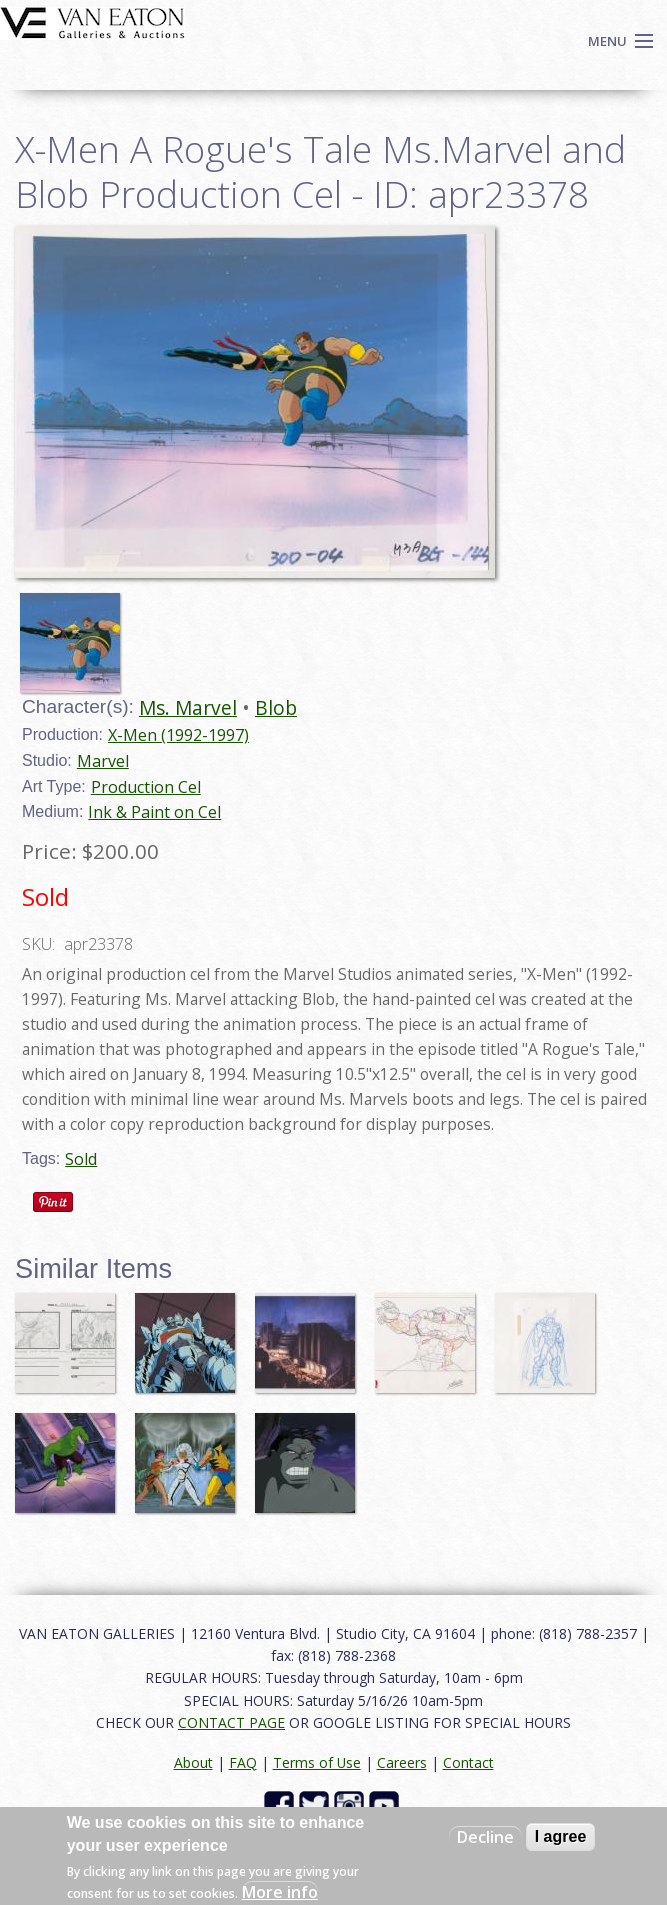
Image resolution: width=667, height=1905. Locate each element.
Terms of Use (317, 1762)
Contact (468, 1762)
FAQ (243, 1762)
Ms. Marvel (188, 707)
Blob (276, 707)
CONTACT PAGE (231, 1722)
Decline (485, 1837)
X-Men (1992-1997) (178, 735)
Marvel (103, 761)
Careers (402, 1762)
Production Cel (146, 787)
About (193, 1762)
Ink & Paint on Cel (154, 812)
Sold (81, 1159)
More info (280, 1892)
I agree (561, 1836)
